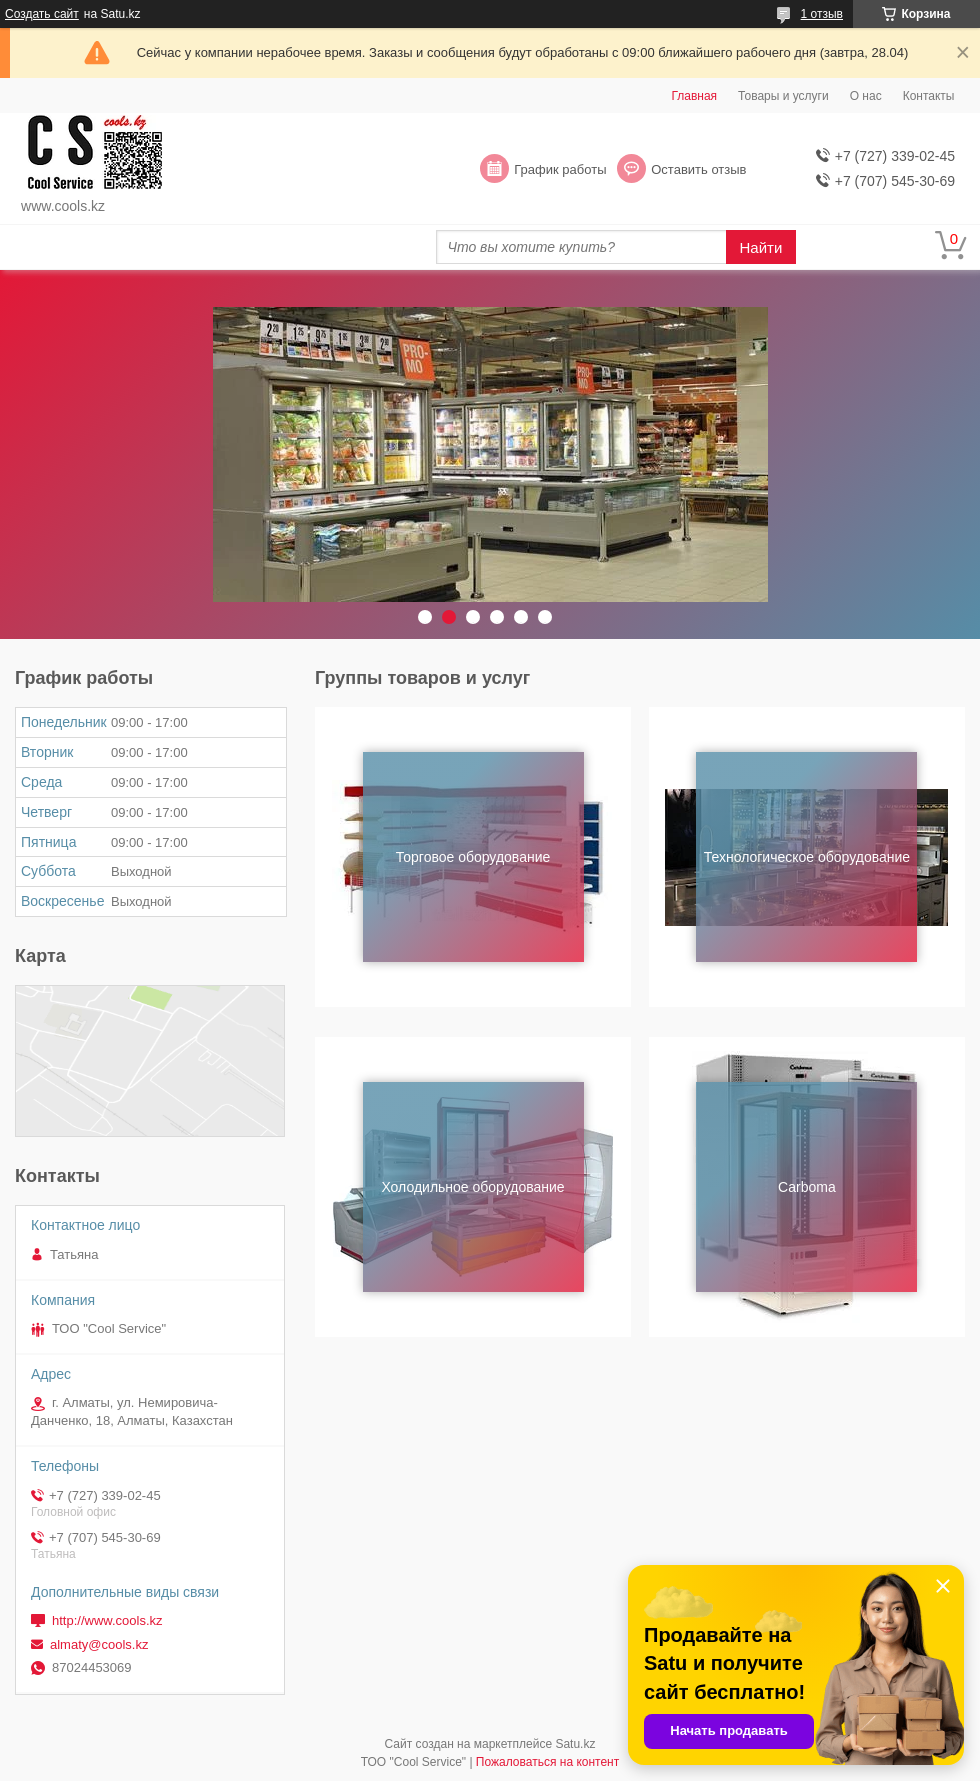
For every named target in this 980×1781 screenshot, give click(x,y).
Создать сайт (42, 14)
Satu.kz (575, 1744)
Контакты (929, 96)
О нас (866, 96)
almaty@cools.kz (99, 1644)
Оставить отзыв (698, 169)
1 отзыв (822, 14)
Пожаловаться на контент (547, 1762)
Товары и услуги (783, 96)
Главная (694, 96)
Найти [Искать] (761, 247)
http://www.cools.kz (107, 1620)
